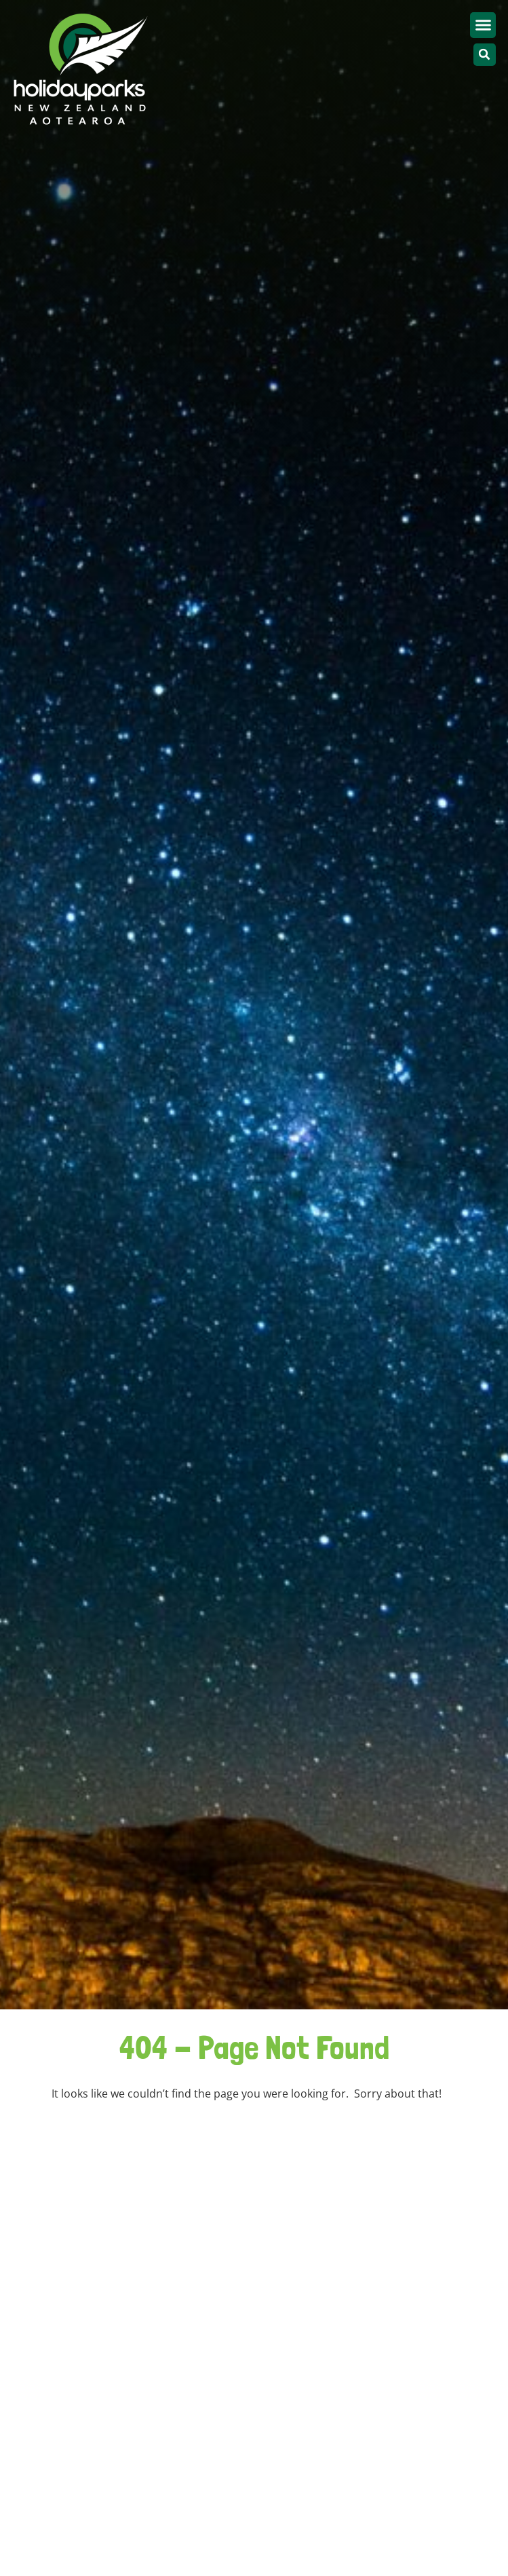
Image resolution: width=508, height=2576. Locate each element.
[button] (483, 25)
